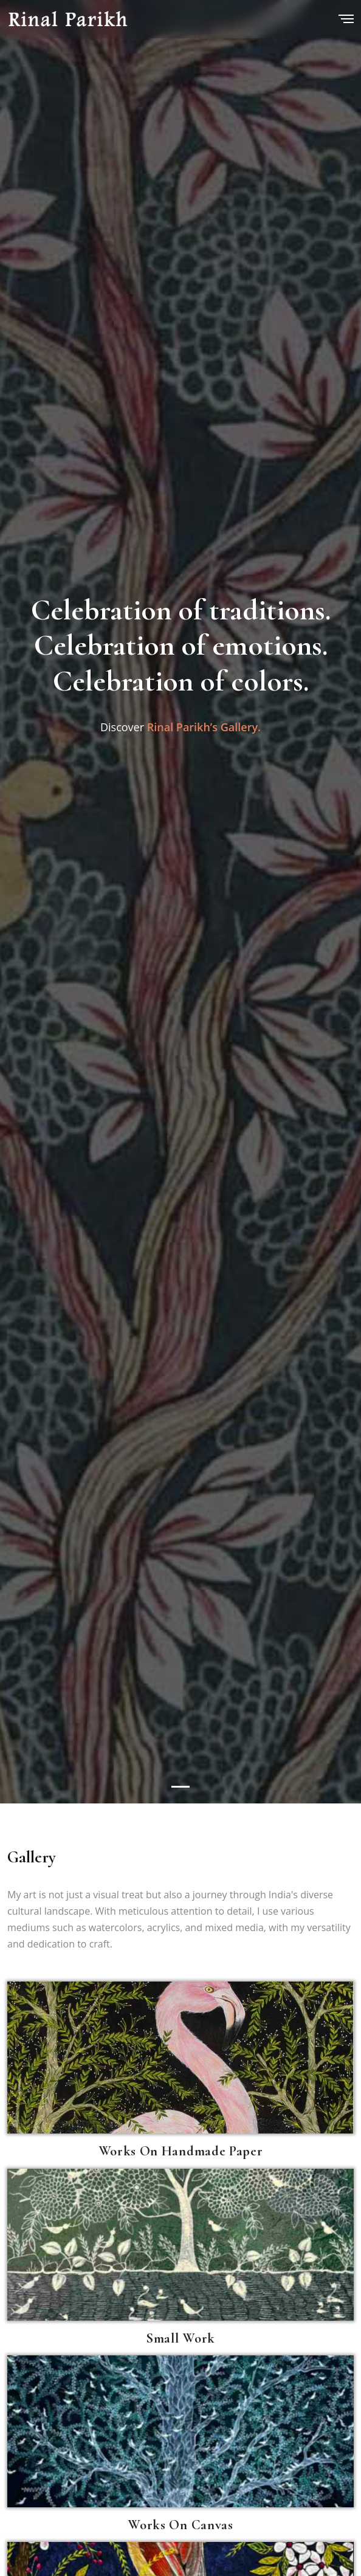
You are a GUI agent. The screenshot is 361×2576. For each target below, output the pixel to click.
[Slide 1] (180, 1787)
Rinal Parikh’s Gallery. (204, 726)
